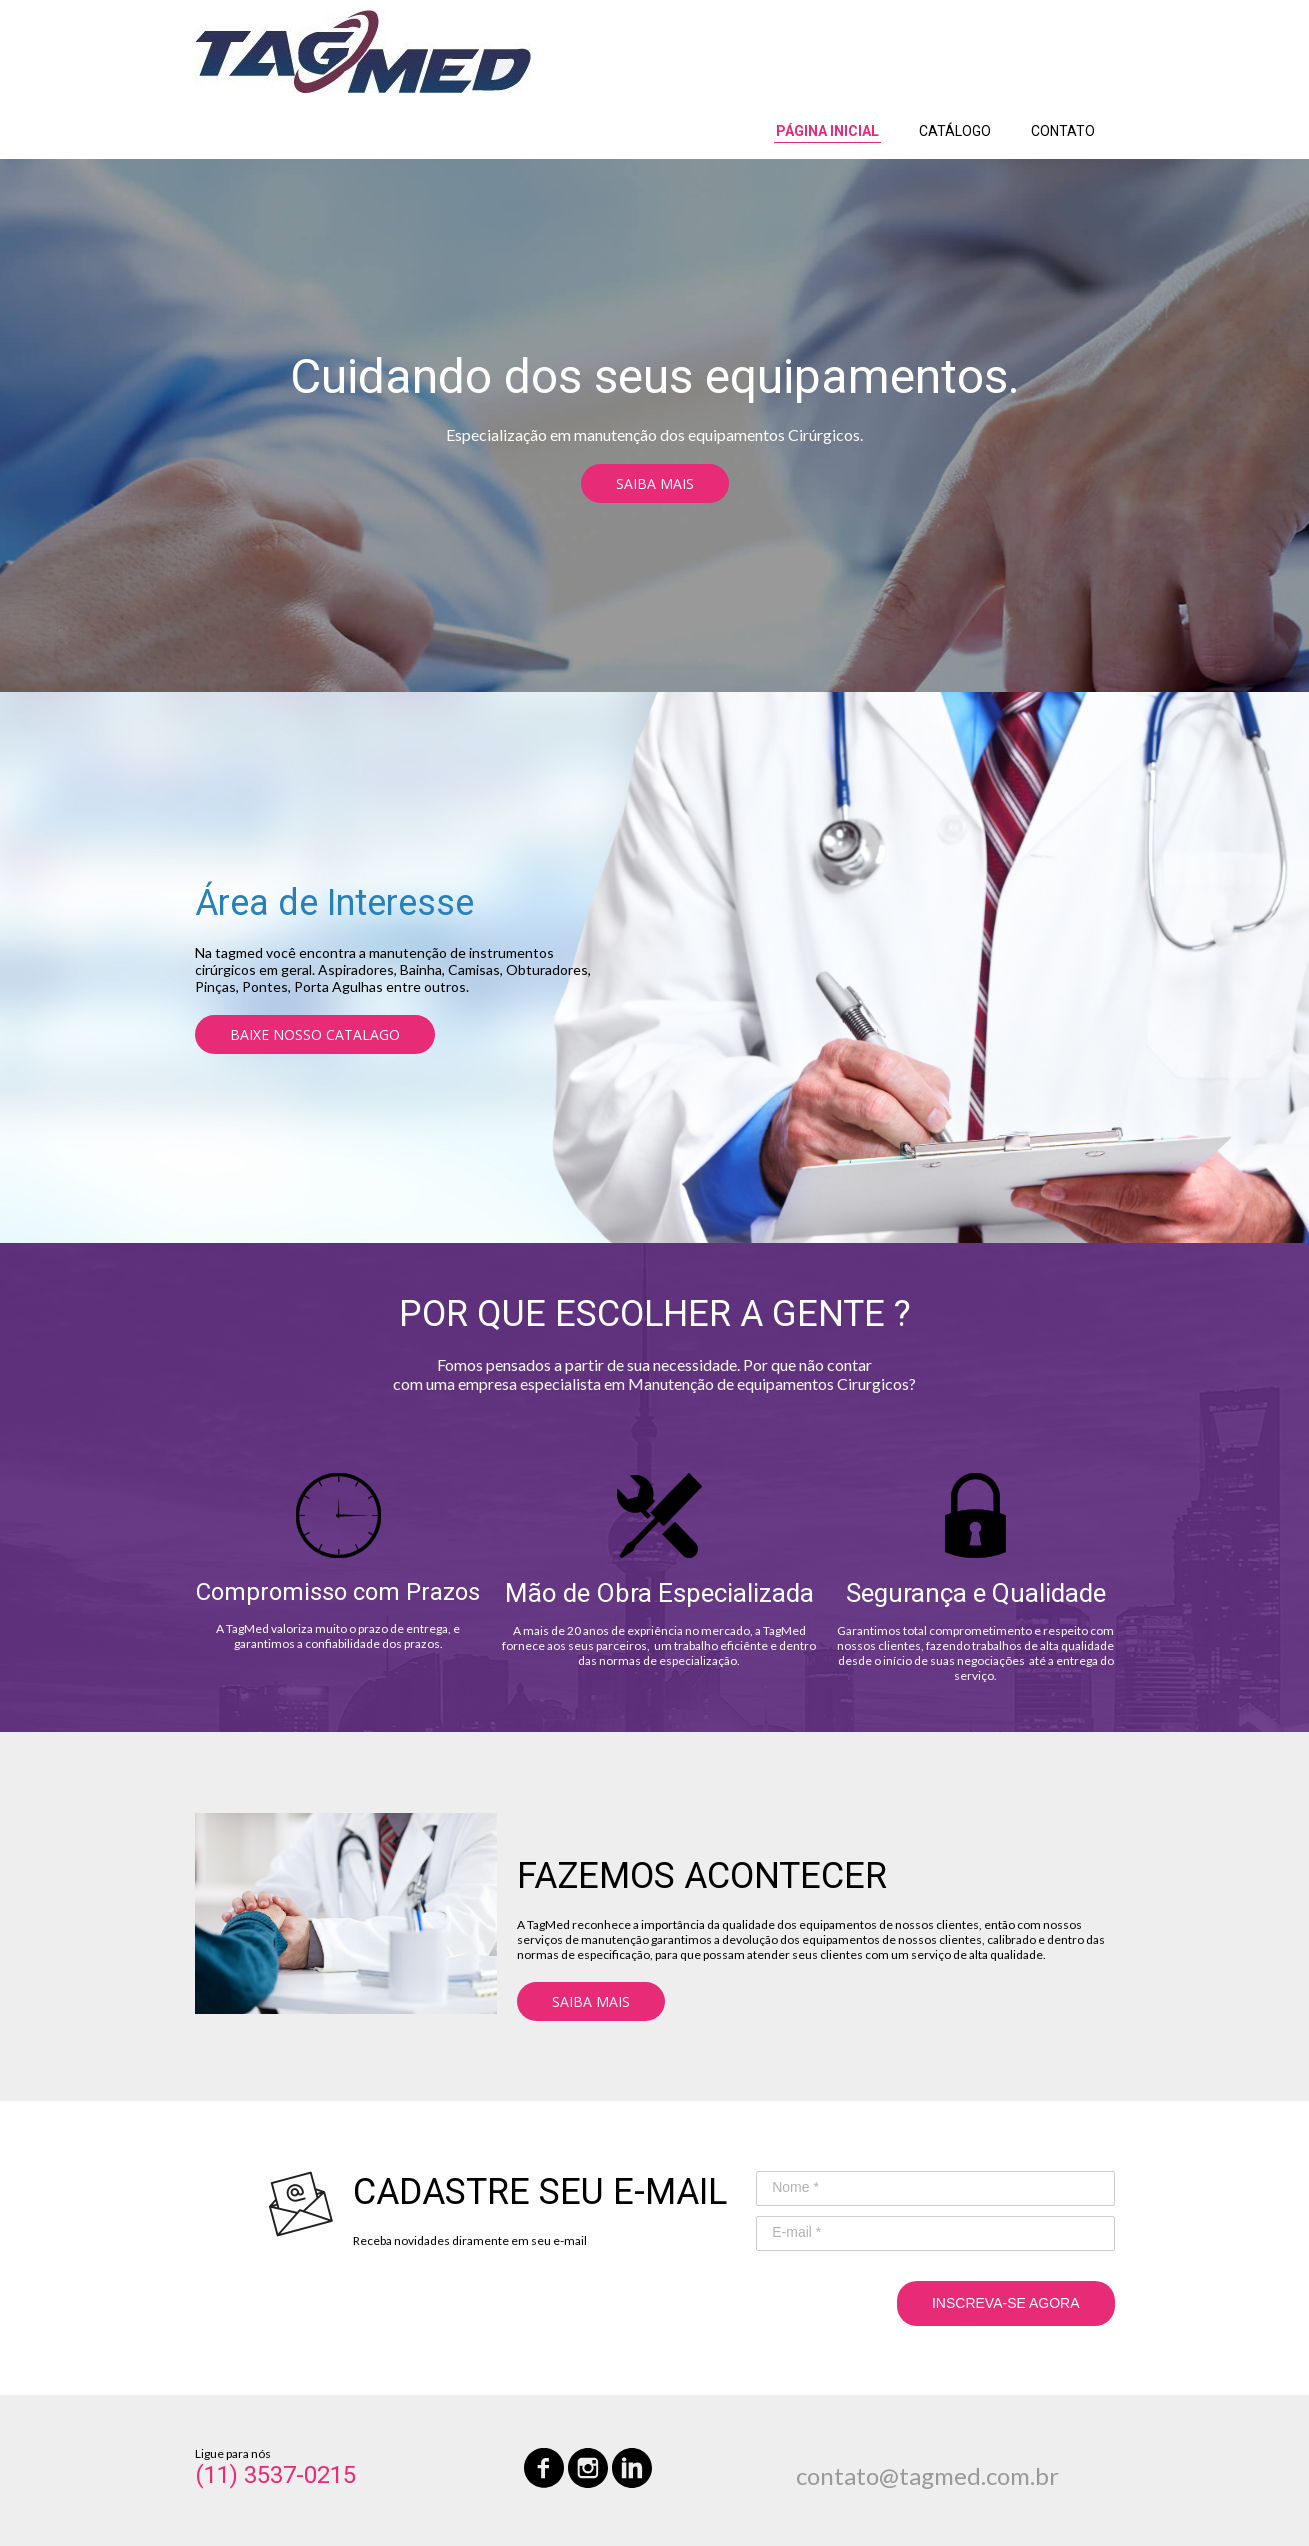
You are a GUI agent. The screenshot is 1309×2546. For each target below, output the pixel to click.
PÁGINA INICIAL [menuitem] (827, 131)
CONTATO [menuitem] (1063, 131)
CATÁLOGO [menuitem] (955, 131)
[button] (655, 483)
